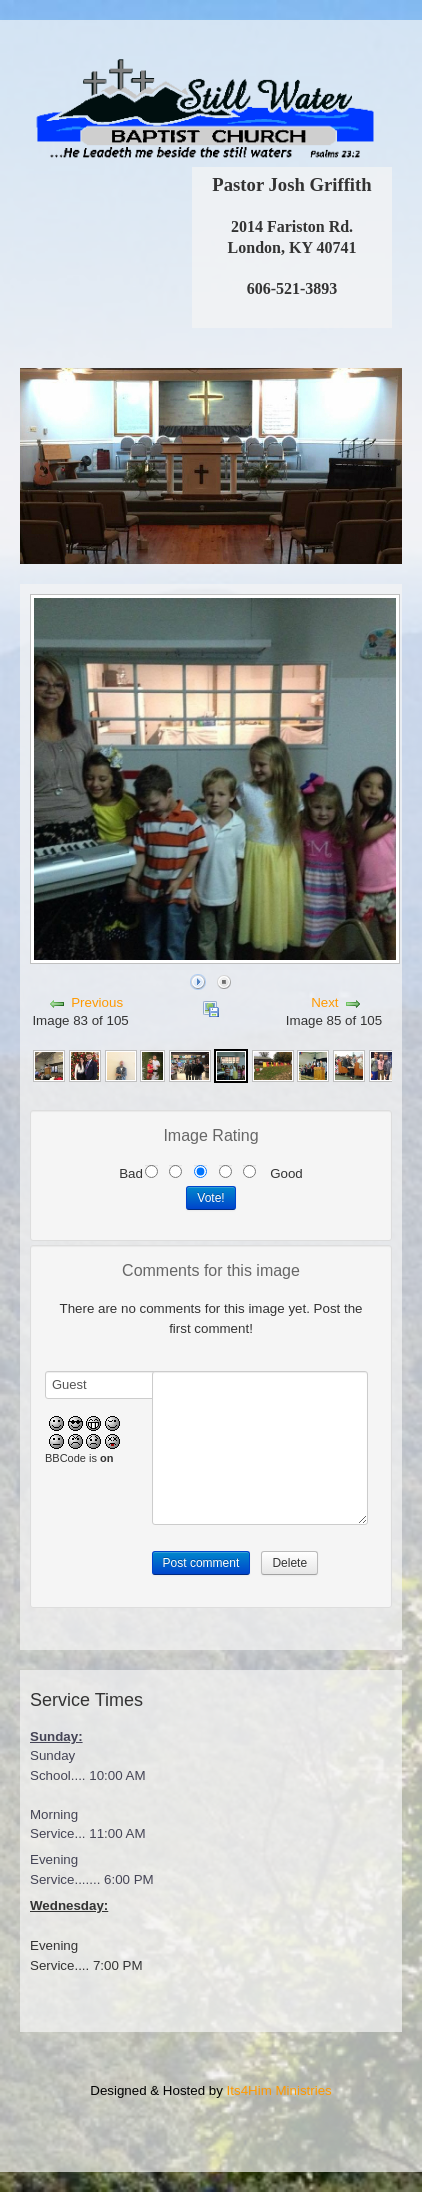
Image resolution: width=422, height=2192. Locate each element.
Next (324, 1002)
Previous (97, 1002)
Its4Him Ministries (279, 2090)
